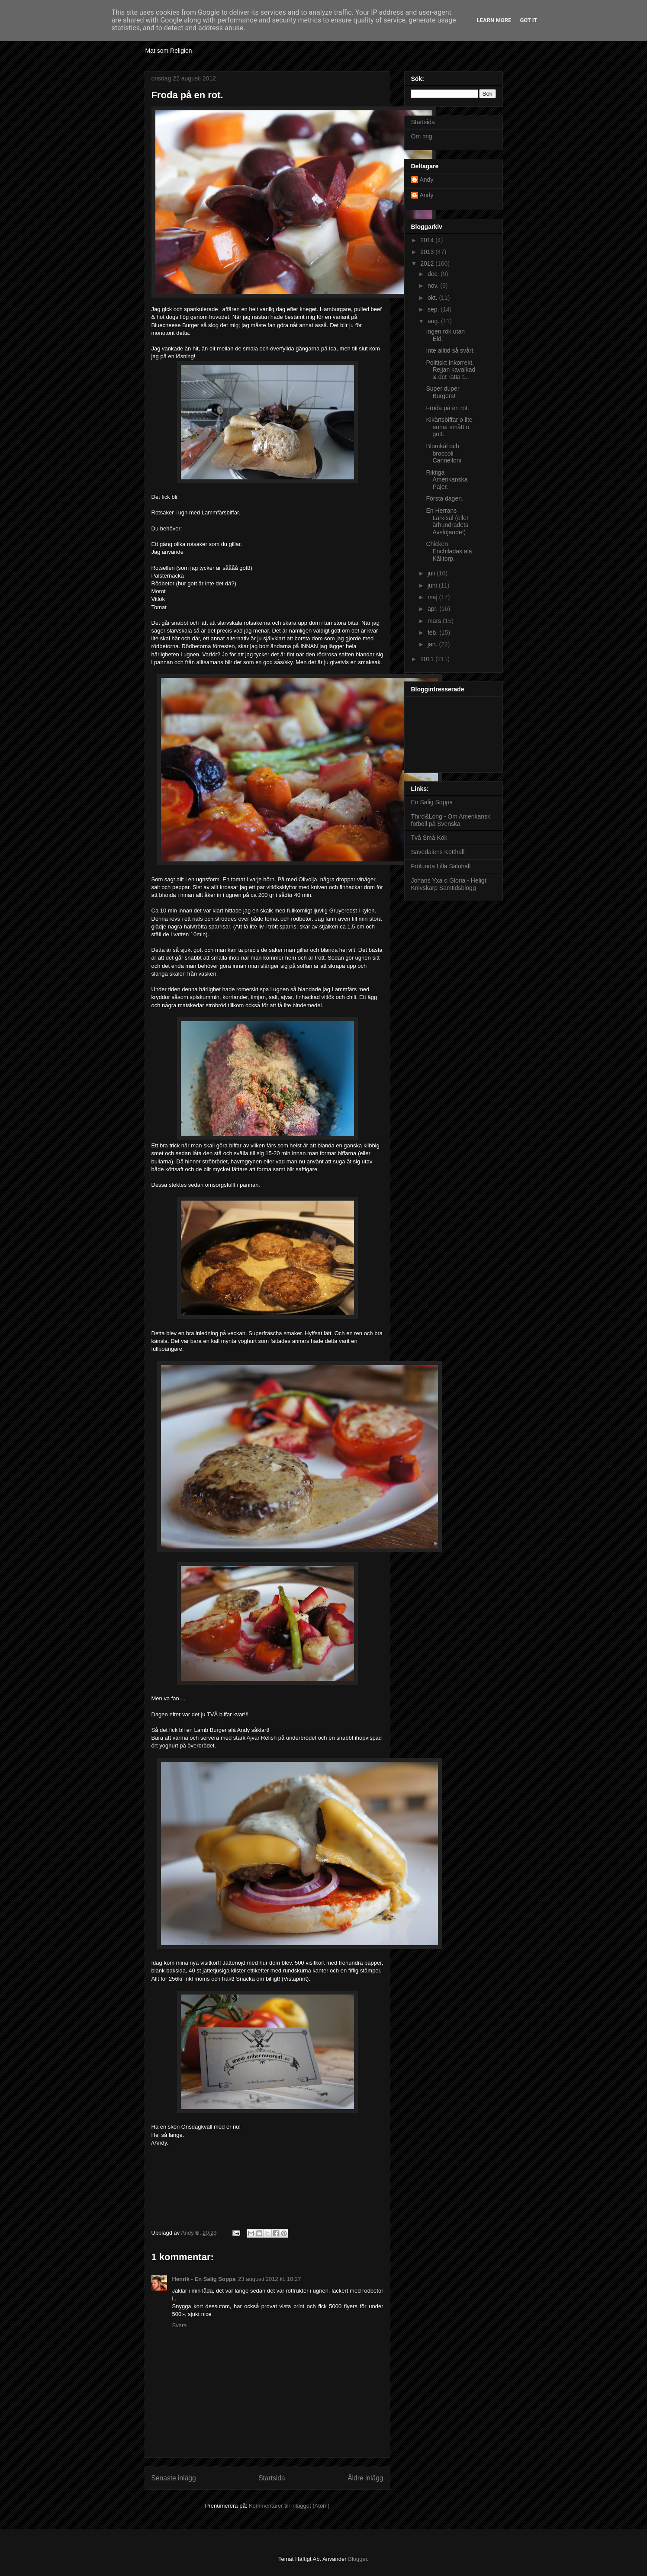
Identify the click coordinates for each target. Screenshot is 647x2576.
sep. (434, 309)
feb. (433, 632)
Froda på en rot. (447, 408)
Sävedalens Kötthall (438, 851)
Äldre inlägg (365, 2478)
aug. (434, 321)
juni (433, 585)
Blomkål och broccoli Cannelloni (443, 453)
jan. (433, 644)
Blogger (357, 2559)
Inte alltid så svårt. (450, 350)
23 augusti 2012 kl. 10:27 (269, 2279)
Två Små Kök (429, 837)
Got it (528, 20)
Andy (427, 179)
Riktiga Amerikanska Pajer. (446, 480)
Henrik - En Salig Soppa (204, 2279)
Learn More (494, 20)
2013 (427, 251)
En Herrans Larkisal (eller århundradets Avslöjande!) (447, 521)
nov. (434, 285)
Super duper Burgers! (442, 392)
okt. (433, 297)
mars (435, 620)
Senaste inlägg (173, 2478)
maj (433, 597)
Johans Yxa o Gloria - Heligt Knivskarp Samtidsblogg (448, 884)
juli (432, 573)
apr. (433, 608)
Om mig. (422, 136)
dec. (434, 273)
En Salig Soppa (432, 802)
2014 (427, 240)
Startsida (271, 2478)
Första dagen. (444, 498)
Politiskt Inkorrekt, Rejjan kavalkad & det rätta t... (450, 370)
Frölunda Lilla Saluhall (441, 866)
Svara (179, 2325)
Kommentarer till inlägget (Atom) (289, 2505)
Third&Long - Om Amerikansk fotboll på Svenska (451, 820)
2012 (427, 263)
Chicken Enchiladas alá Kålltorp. (449, 551)
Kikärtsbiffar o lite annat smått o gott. (449, 427)
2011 (427, 658)
